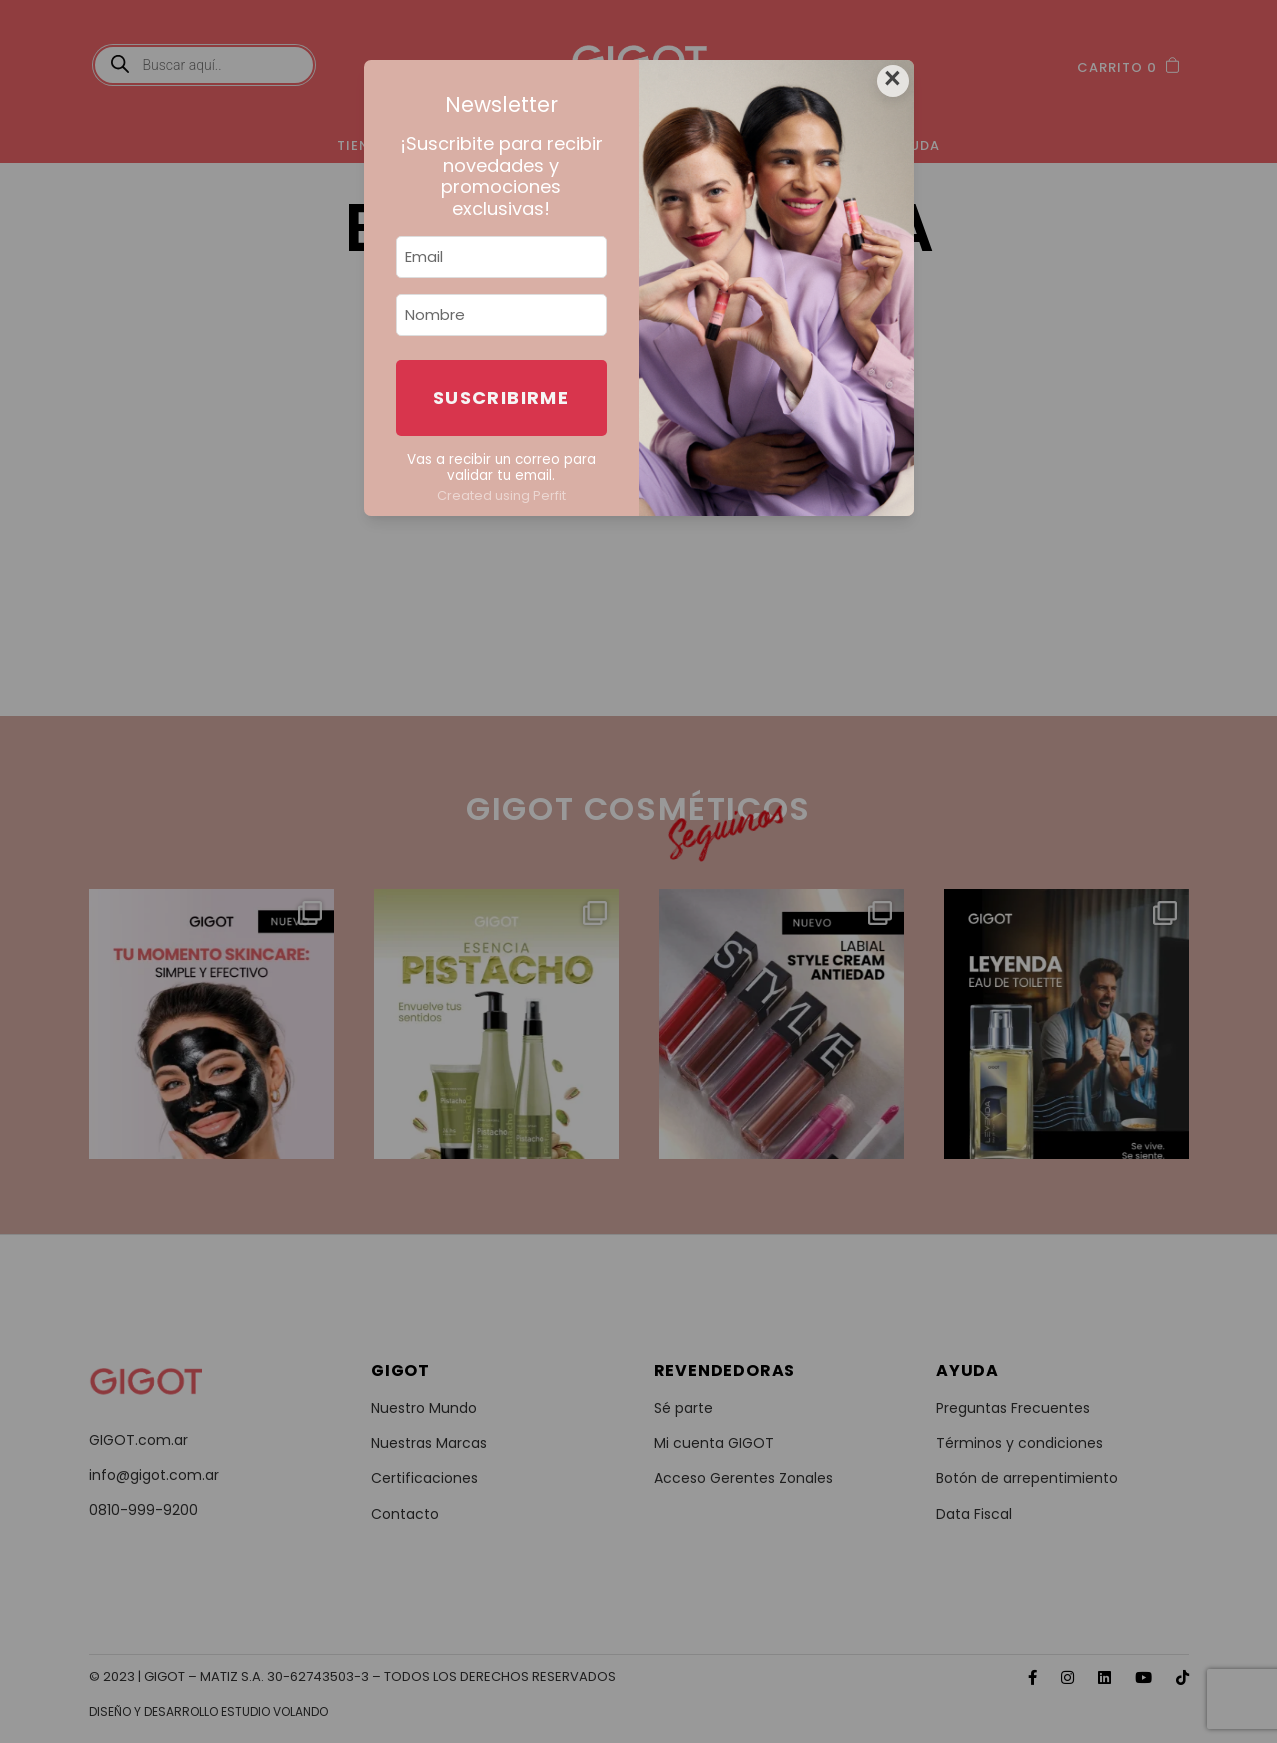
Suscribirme (501, 397)
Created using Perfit (501, 495)
